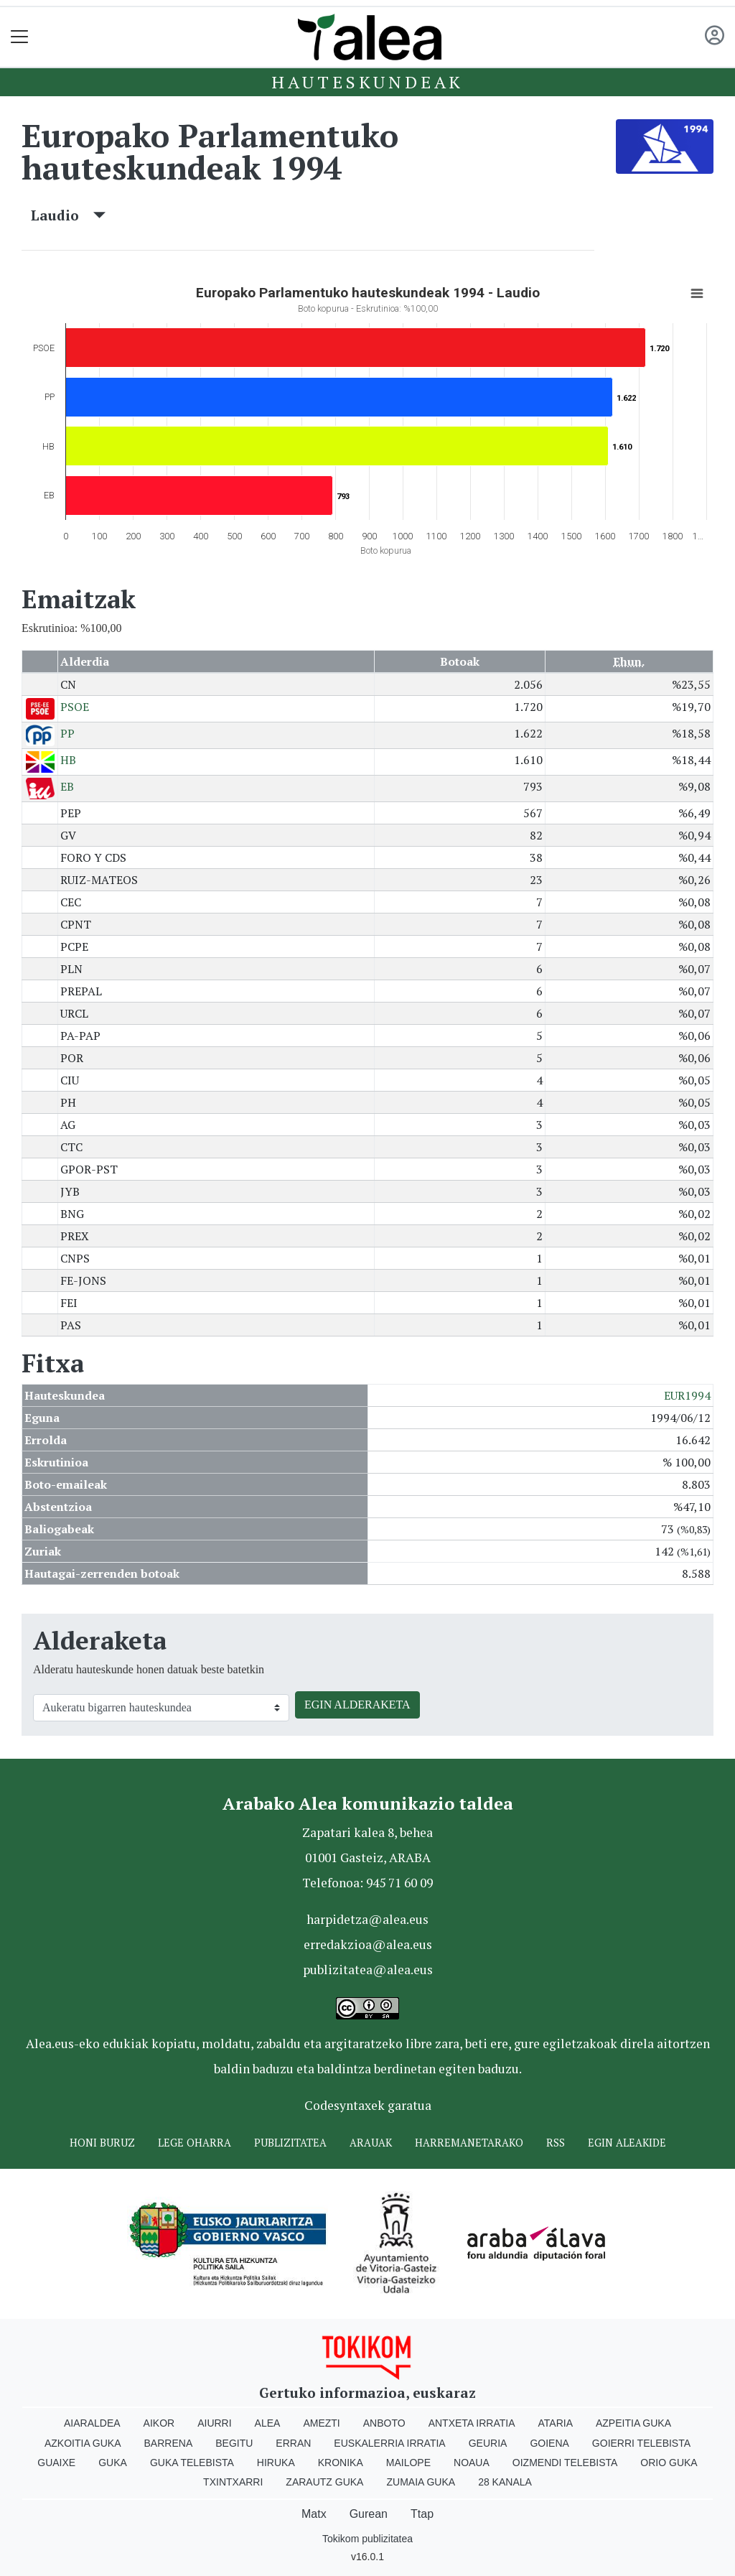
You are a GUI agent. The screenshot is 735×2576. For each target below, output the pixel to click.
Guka (112, 2462)
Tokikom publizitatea (367, 2538)
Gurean (369, 2514)
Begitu (234, 2443)
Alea (268, 2423)
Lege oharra (194, 2142)
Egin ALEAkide (627, 2142)
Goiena (549, 2443)
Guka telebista (192, 2462)
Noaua (472, 2462)
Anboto (384, 2423)
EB (67, 786)
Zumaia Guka (420, 2482)
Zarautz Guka (324, 2482)
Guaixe (56, 2462)
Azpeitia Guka (633, 2423)
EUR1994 (687, 1395)
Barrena (168, 2443)
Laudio (68, 215)
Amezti (321, 2423)
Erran (293, 2443)
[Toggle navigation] (19, 37)
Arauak (371, 2142)
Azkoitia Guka (83, 2443)
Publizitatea (290, 2142)
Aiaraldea (92, 2423)
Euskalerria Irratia (389, 2443)
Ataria (555, 2423)
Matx (314, 2514)
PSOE (74, 707)
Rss (555, 2142)
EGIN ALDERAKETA (357, 1704)
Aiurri (214, 2423)
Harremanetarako (469, 2142)
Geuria (488, 2443)
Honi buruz (102, 2142)
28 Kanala (505, 2482)
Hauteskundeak (367, 81)
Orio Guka (668, 2462)
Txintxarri (233, 2482)
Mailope (408, 2462)
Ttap (422, 2514)
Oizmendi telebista (565, 2462)
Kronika (340, 2462)
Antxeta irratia (472, 2423)
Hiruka (276, 2462)
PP (67, 733)
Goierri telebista (641, 2443)
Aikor (159, 2423)
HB (68, 760)
